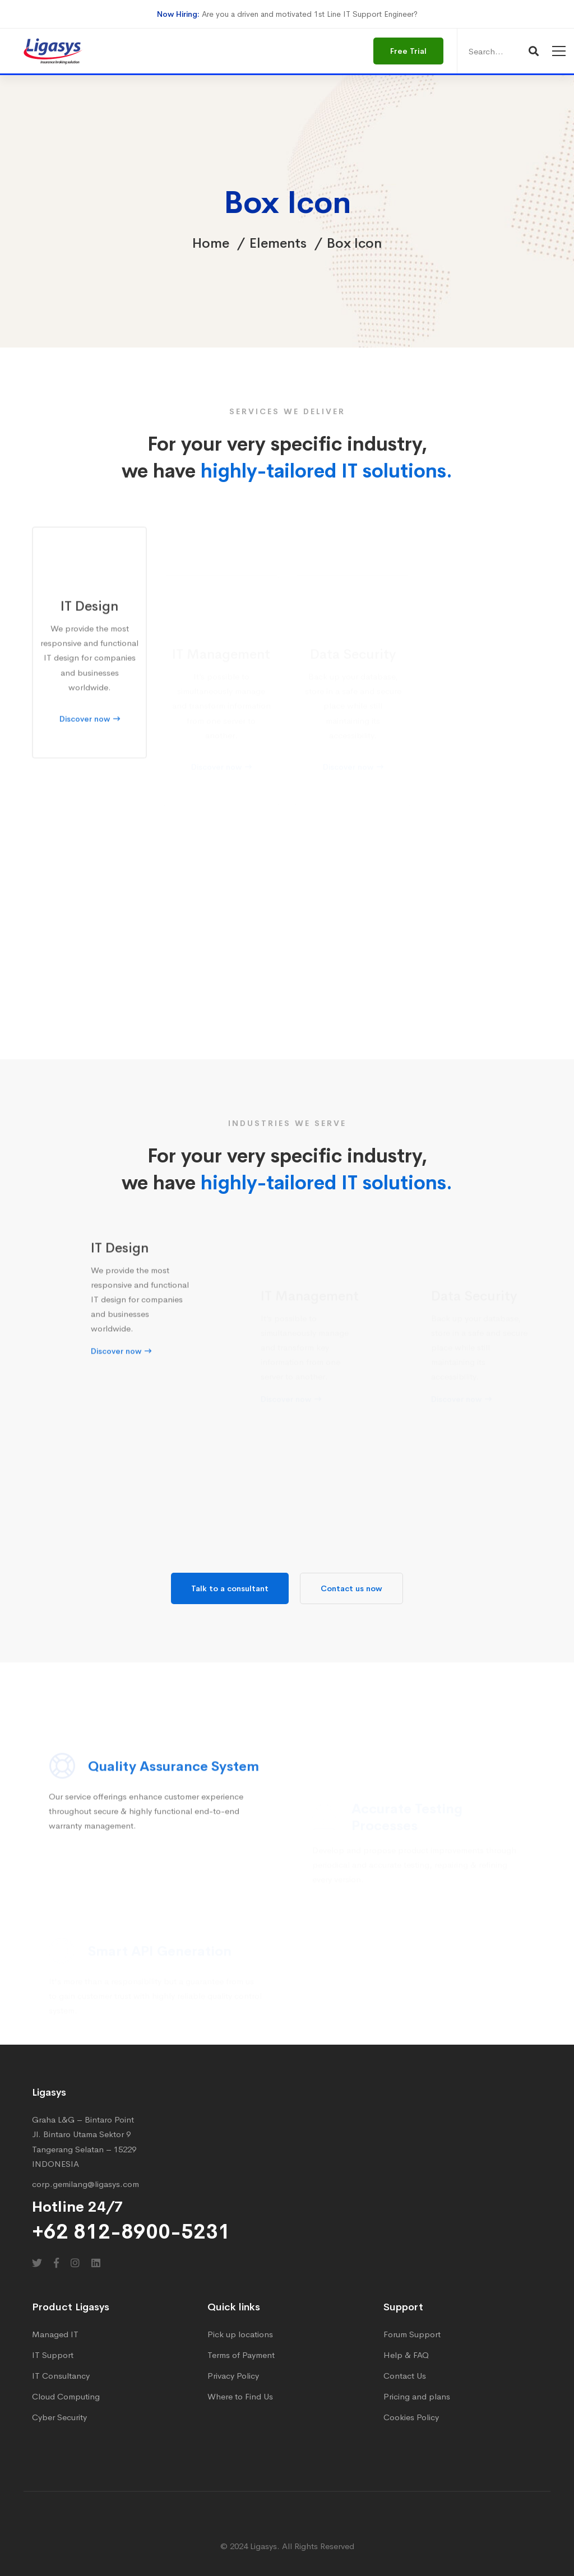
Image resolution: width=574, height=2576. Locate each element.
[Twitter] (37, 2263)
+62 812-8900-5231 (131, 2232)
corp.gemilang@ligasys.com (85, 2184)
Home (210, 243)
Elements (278, 243)
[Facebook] (56, 2263)
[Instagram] (75, 2263)
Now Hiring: (178, 14)
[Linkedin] (96, 2263)
